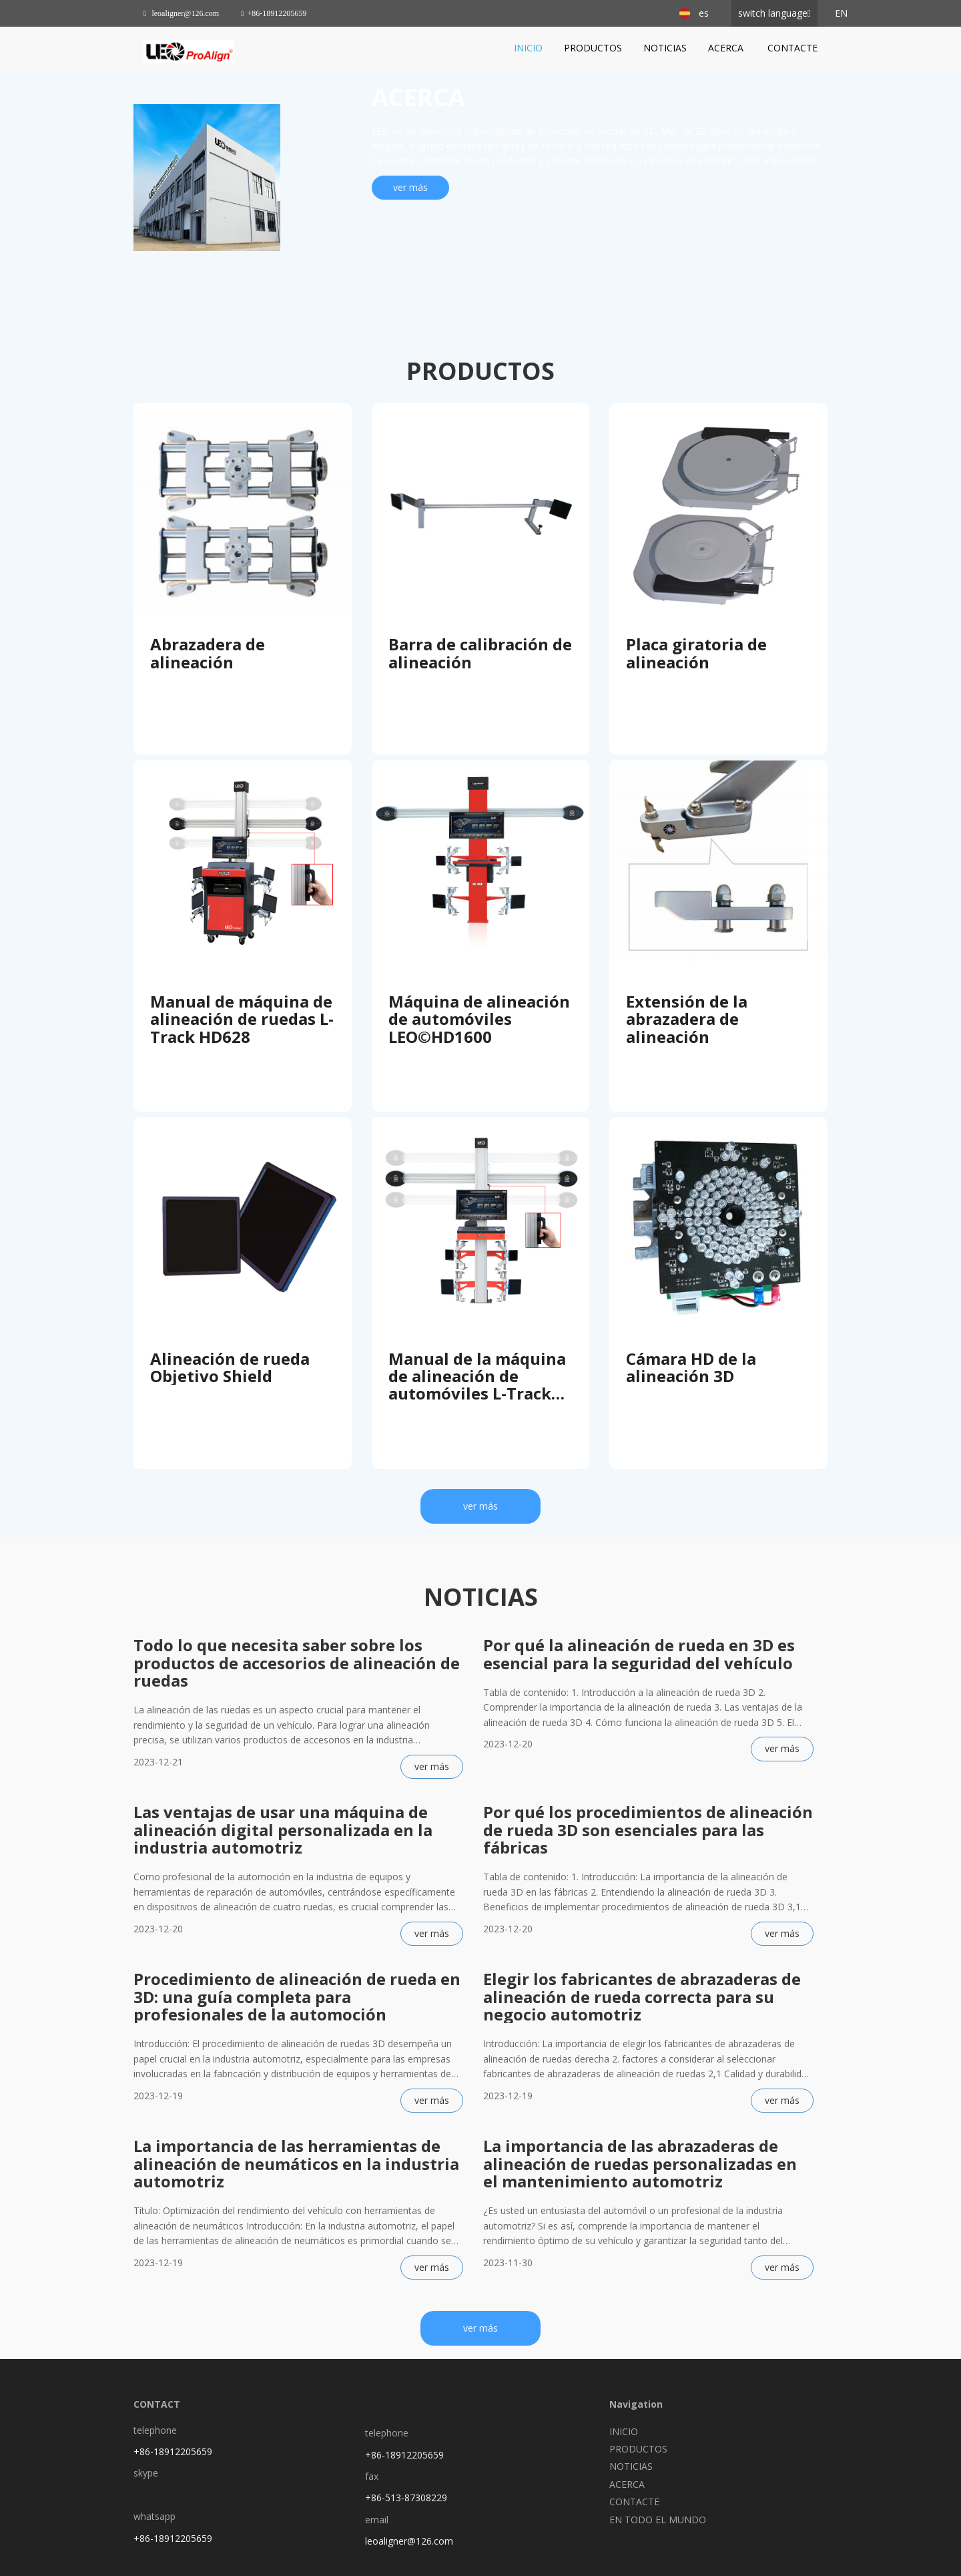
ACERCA (727, 47)
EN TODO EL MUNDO (657, 2519)
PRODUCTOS (593, 47)
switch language (773, 13)
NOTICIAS (665, 47)
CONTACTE (792, 47)
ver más (410, 187)
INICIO (528, 47)
